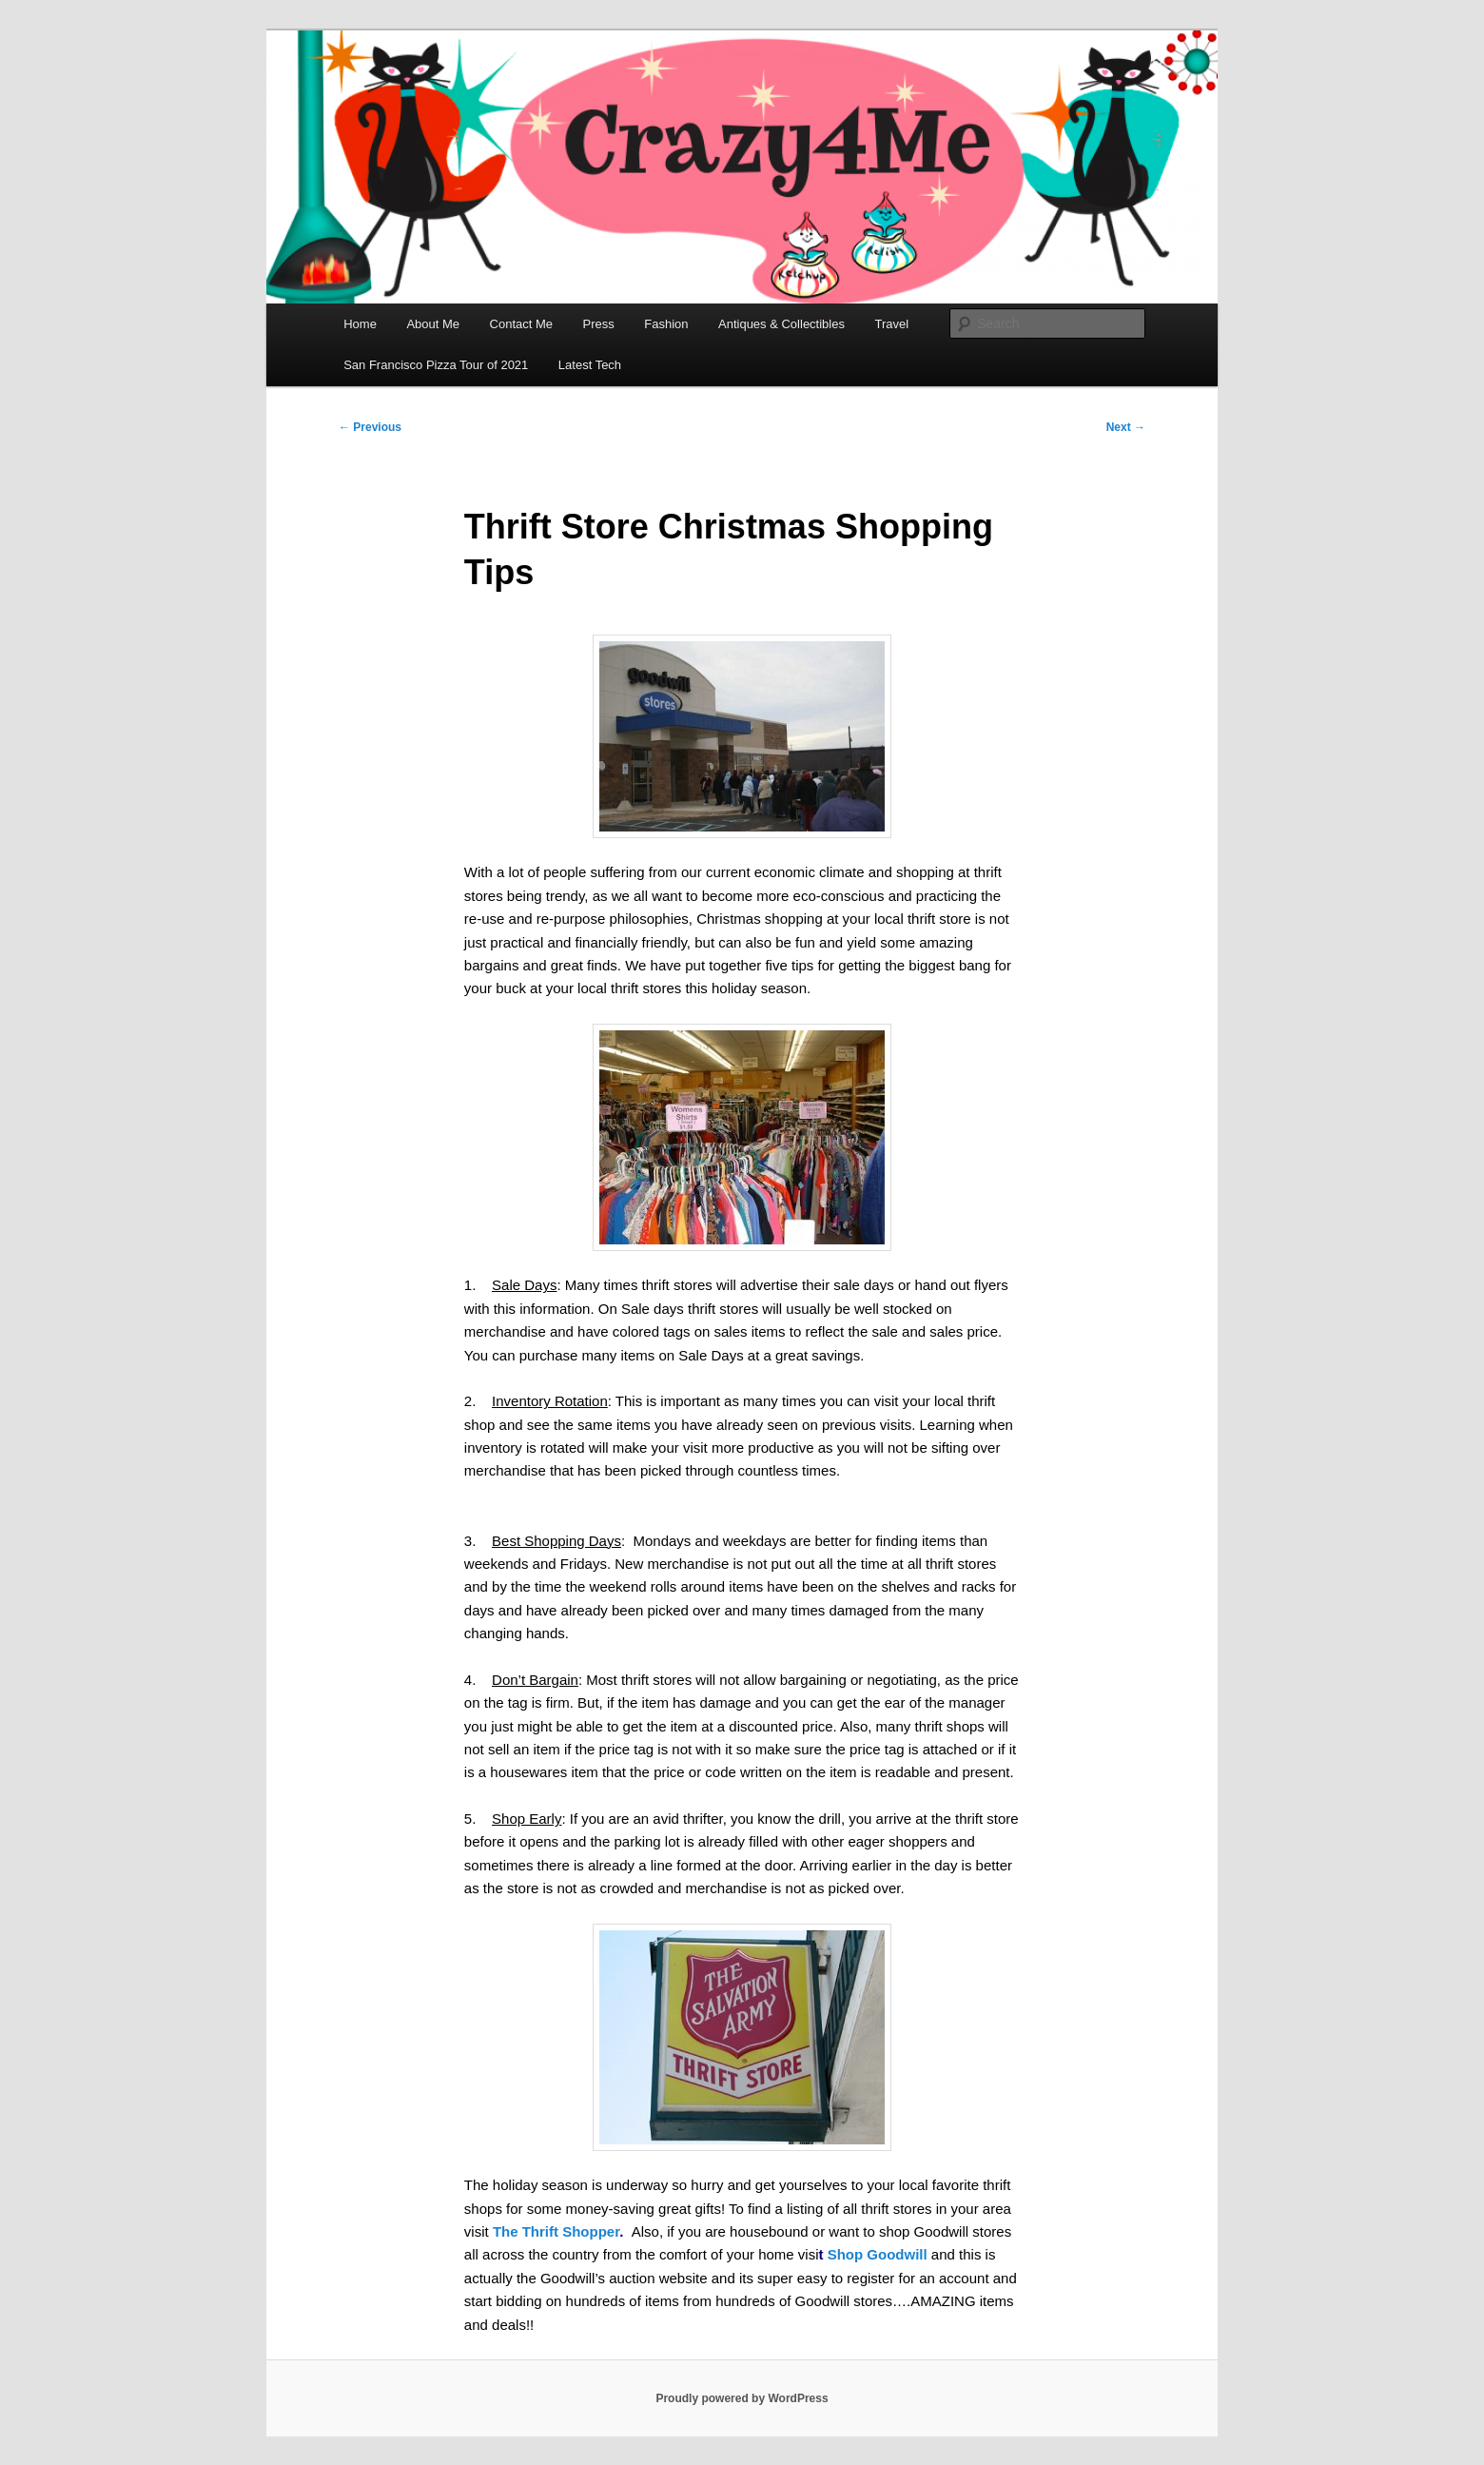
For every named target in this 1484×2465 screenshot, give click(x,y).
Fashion (666, 324)
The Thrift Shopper (556, 2231)
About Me (432, 324)
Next (1125, 427)
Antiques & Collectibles (781, 324)
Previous (370, 427)
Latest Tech (589, 365)
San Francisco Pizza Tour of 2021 (435, 365)
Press (599, 324)
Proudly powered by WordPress (741, 2398)
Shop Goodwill (878, 2254)
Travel (891, 324)
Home (360, 324)
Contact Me (521, 324)
